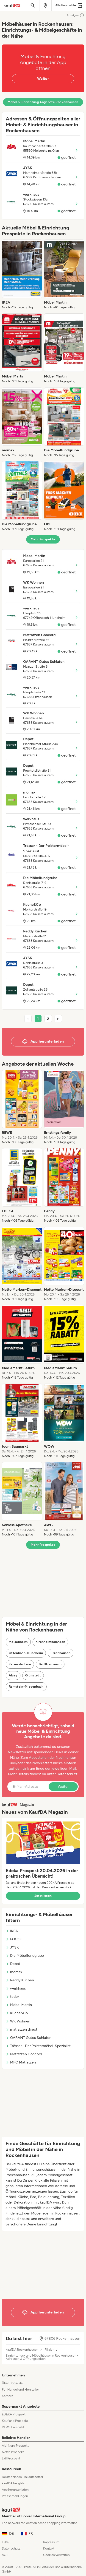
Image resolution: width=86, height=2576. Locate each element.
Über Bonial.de (12, 2383)
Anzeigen (75, 15)
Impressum (51, 2542)
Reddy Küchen (20, 1980)
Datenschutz (67, 1774)
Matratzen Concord (24, 2054)
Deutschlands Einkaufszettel (22, 2477)
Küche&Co (17, 2013)
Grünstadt (33, 1675)
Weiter (43, 78)
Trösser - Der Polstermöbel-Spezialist (38, 2046)
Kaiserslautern (20, 1664)
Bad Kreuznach (50, 1664)
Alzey (13, 1675)
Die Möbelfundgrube (25, 1955)
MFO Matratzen (21, 2062)
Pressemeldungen (15, 2496)
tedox (12, 1996)
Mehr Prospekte (43, 539)
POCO (13, 1939)
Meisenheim (18, 1642)
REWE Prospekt (13, 2427)
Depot (13, 1964)
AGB (5, 2555)
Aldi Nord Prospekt (15, 2446)
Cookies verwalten (56, 2555)
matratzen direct (21, 2029)
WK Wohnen (18, 2021)
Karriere (7, 2396)
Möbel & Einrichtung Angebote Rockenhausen (43, 102)
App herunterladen (15, 2490)
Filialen (49, 2349)
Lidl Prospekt (11, 2458)
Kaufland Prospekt (15, 2421)
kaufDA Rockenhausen (22, 2349)
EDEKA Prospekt (13, 2414)
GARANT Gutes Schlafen (28, 2037)
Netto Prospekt (13, 2452)
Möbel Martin (19, 2005)
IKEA (12, 1931)
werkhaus (16, 1988)
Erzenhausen (60, 1653)
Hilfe (5, 2542)
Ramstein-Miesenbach (26, 1687)
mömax (14, 1972)
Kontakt (48, 2548)
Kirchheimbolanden (50, 1642)
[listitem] (22, 274)
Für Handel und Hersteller (20, 2389)
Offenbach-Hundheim (26, 1653)
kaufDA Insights (13, 2483)
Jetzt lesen (43, 1896)
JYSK (12, 1947)
